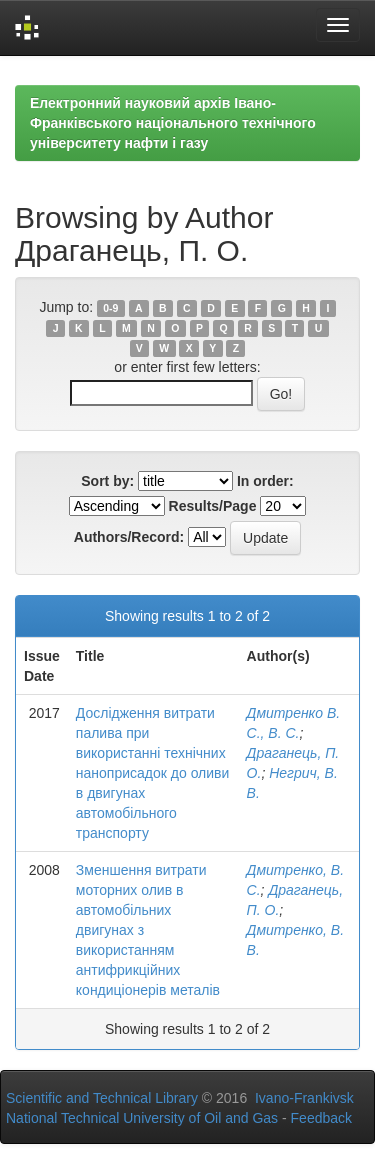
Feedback (321, 1118)
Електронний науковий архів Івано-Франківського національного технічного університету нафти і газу (173, 123)
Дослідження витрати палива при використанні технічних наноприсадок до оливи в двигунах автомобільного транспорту (153, 773)
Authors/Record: (129, 537)
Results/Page (213, 506)
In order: (265, 481)
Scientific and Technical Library (102, 1098)
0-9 (110, 308)
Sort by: (107, 481)
